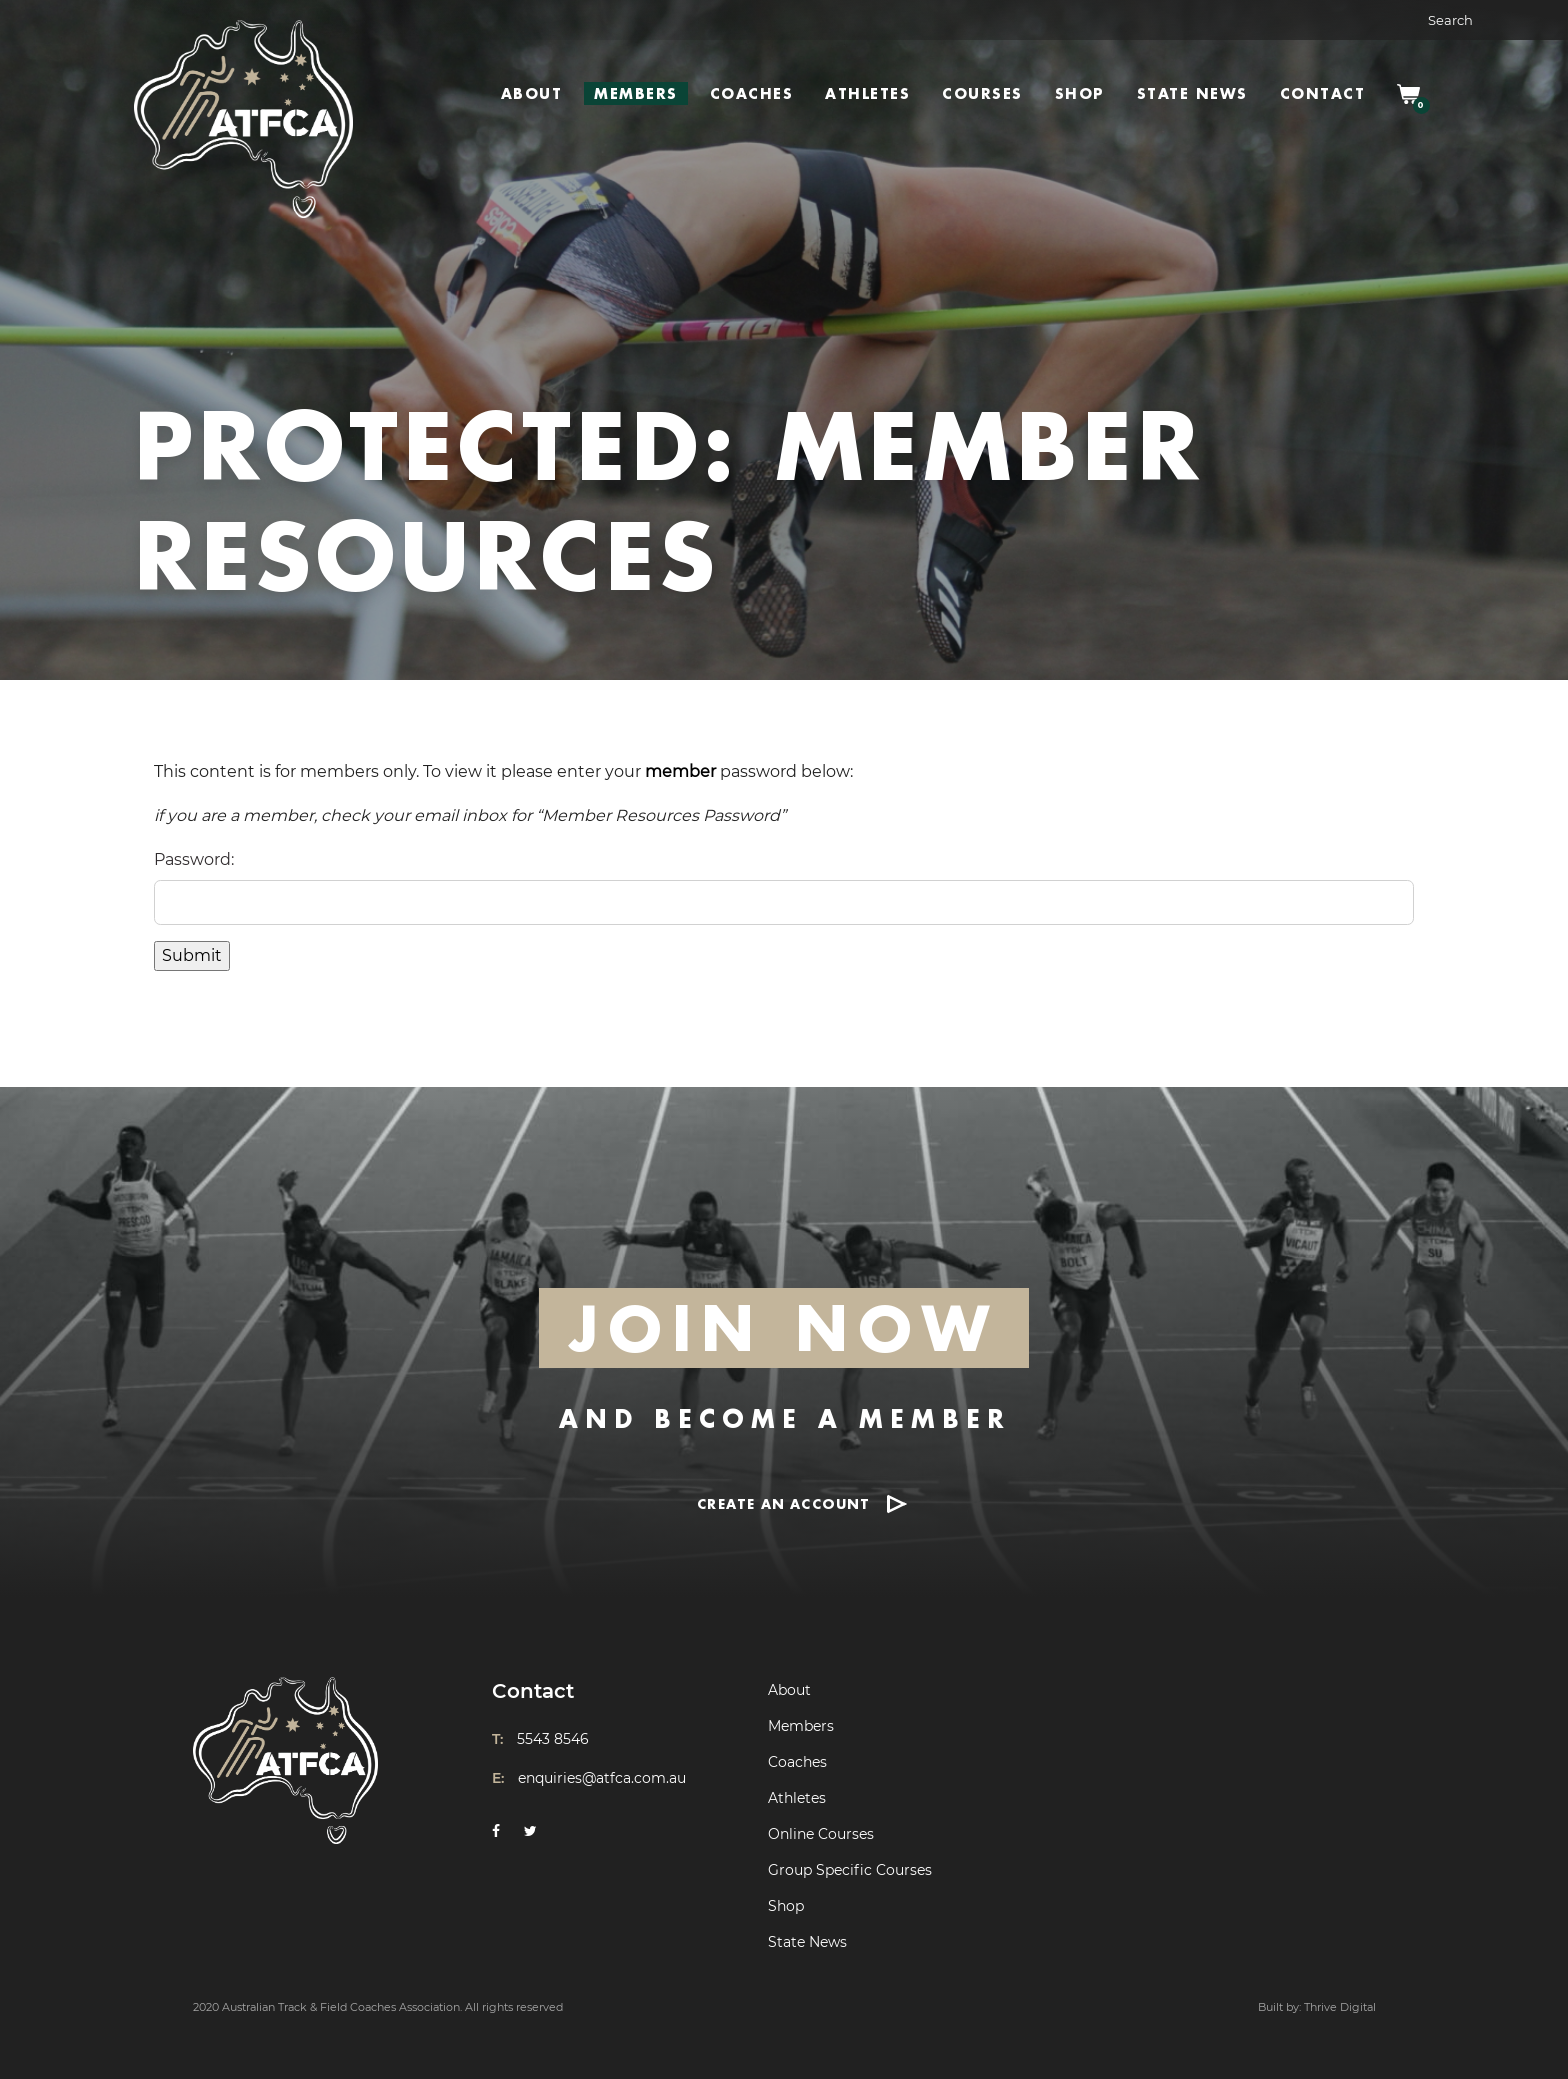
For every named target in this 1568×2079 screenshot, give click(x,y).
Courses (982, 93)
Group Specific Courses (850, 1870)
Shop (1080, 93)
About (532, 93)
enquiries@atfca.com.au (602, 1778)
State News (1192, 93)
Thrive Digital (1340, 2007)
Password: (194, 859)
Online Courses (821, 1834)
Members (636, 93)
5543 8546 (553, 1739)
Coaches (752, 93)
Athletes (867, 93)
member (680, 771)
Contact (1323, 93)
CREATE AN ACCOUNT (783, 1503)
